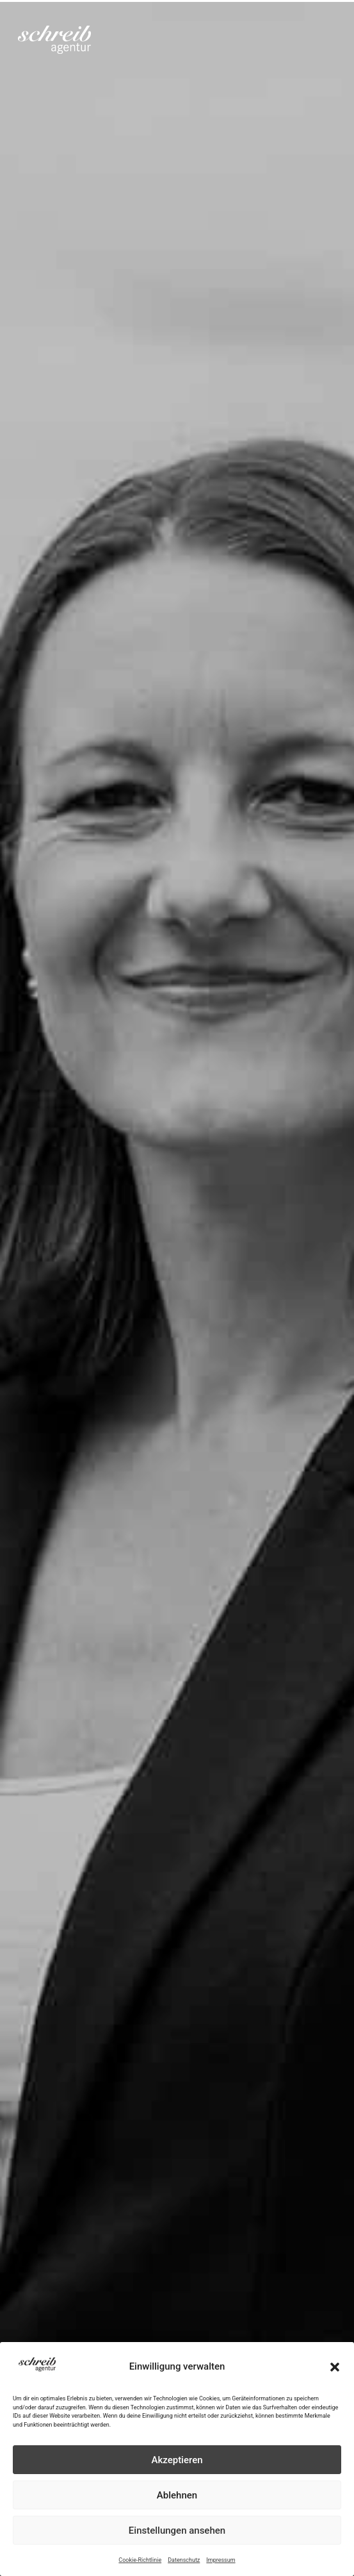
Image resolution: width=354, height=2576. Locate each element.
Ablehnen (177, 2495)
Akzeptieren (176, 2460)
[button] (334, 2367)
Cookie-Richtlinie (139, 2560)
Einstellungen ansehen (177, 2530)
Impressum (220, 2560)
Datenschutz (184, 2560)
